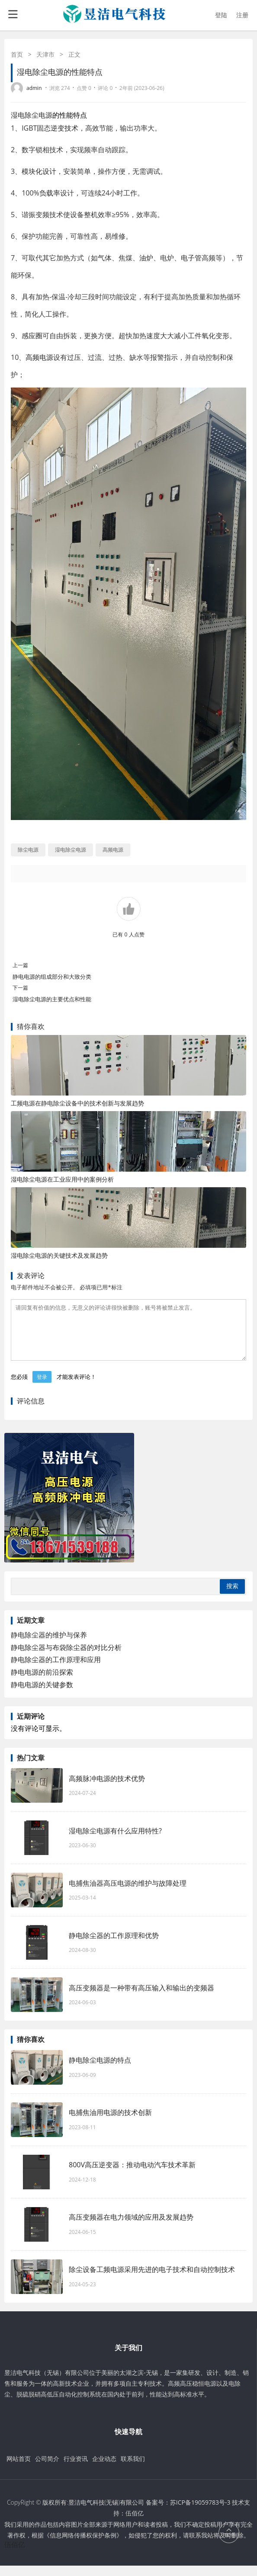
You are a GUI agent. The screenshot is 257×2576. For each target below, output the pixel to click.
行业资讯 (76, 2469)
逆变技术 (64, 128)
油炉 (146, 258)
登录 (42, 1387)
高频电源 (39, 357)
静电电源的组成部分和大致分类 (52, 976)
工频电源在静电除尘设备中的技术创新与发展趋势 (77, 1103)
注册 (242, 15)
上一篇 (20, 965)
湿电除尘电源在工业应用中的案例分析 (62, 1179)
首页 (17, 54)
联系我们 (133, 2469)
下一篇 (20, 987)
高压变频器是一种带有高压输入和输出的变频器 (141, 1998)
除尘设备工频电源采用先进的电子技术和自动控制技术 (152, 2279)
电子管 (191, 258)
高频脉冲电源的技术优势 (107, 1789)
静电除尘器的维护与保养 (49, 1645)
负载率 (49, 193)
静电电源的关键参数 (42, 1695)
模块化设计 (39, 171)
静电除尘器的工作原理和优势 (114, 1946)
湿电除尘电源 (31, 115)
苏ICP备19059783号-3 (200, 2513)
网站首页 (18, 2469)
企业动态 (104, 2469)
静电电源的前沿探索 (42, 1682)
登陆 (221, 15)
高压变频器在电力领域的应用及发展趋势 (131, 2227)
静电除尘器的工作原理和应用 (56, 1670)
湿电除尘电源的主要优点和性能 (52, 999)
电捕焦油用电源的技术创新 (110, 2122)
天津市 (45, 54)
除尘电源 (28, 849)
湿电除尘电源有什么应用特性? (115, 1841)
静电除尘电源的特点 (100, 2070)
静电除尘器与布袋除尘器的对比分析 (66, 1658)
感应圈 (32, 335)
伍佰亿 (134, 2523)
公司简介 (47, 2469)
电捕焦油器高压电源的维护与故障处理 (127, 1893)
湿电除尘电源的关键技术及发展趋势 (59, 1255)
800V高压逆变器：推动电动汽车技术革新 (132, 2175)
